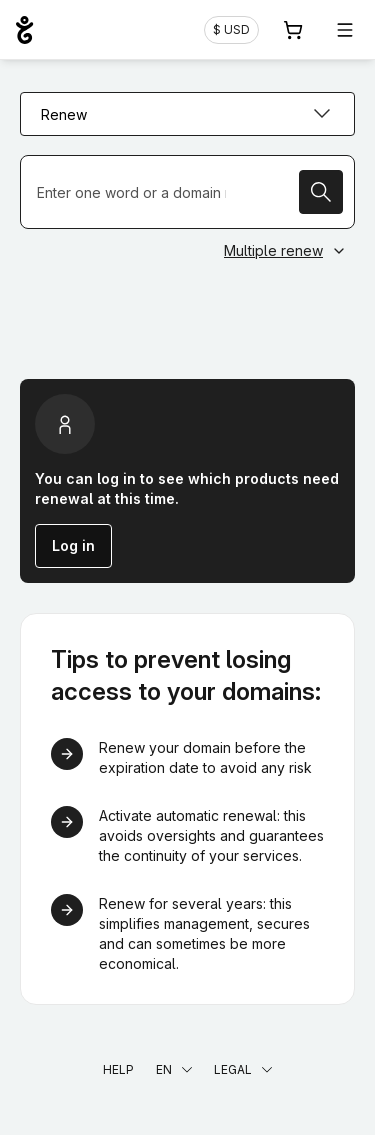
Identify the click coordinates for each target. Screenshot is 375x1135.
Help (118, 1069)
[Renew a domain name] (187, 192)
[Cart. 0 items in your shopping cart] (293, 30)
